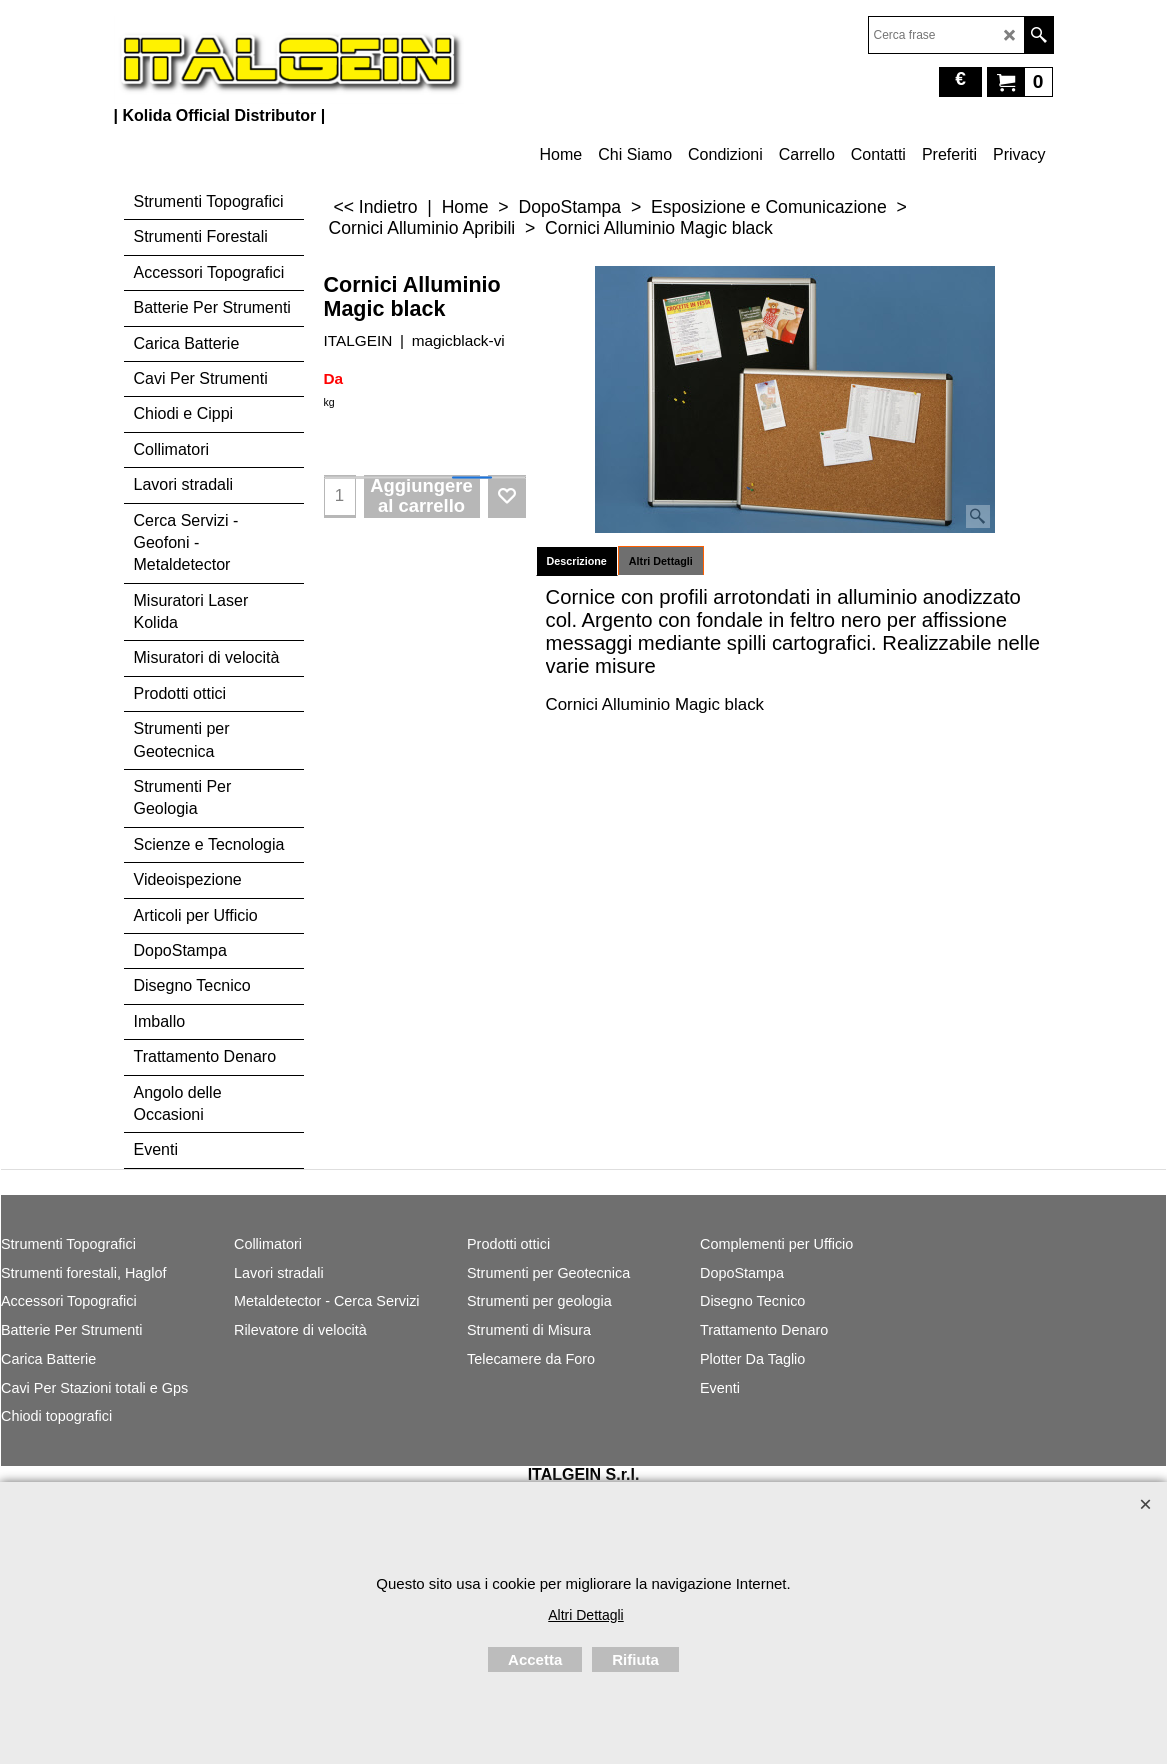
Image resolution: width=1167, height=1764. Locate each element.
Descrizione (577, 561)
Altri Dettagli (661, 561)
